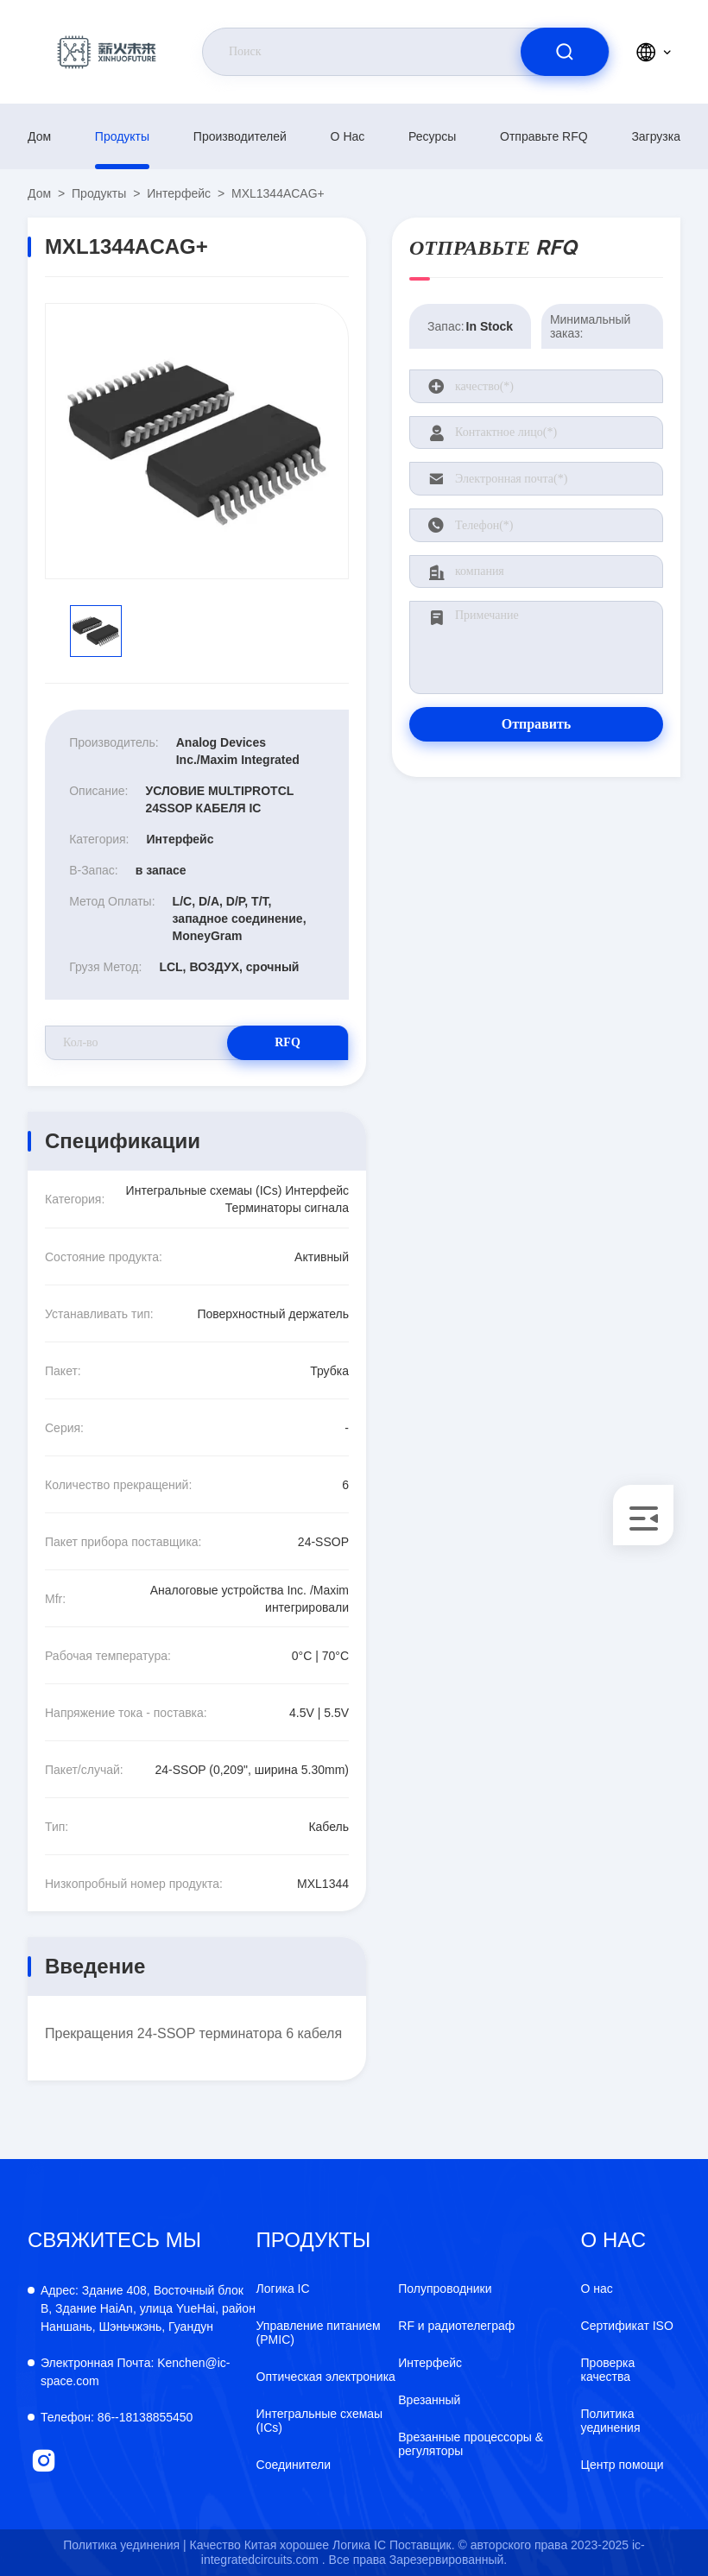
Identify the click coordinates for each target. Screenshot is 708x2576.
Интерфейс (179, 193)
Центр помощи (622, 2465)
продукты (122, 136)
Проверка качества (608, 2369)
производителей (240, 136)
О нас (348, 136)
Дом (39, 136)
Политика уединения (611, 2420)
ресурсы (432, 136)
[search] (565, 52)
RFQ (287, 1042)
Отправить (537, 724)
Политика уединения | (124, 2545)
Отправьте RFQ (544, 136)
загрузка (655, 136)
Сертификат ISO (627, 2326)
